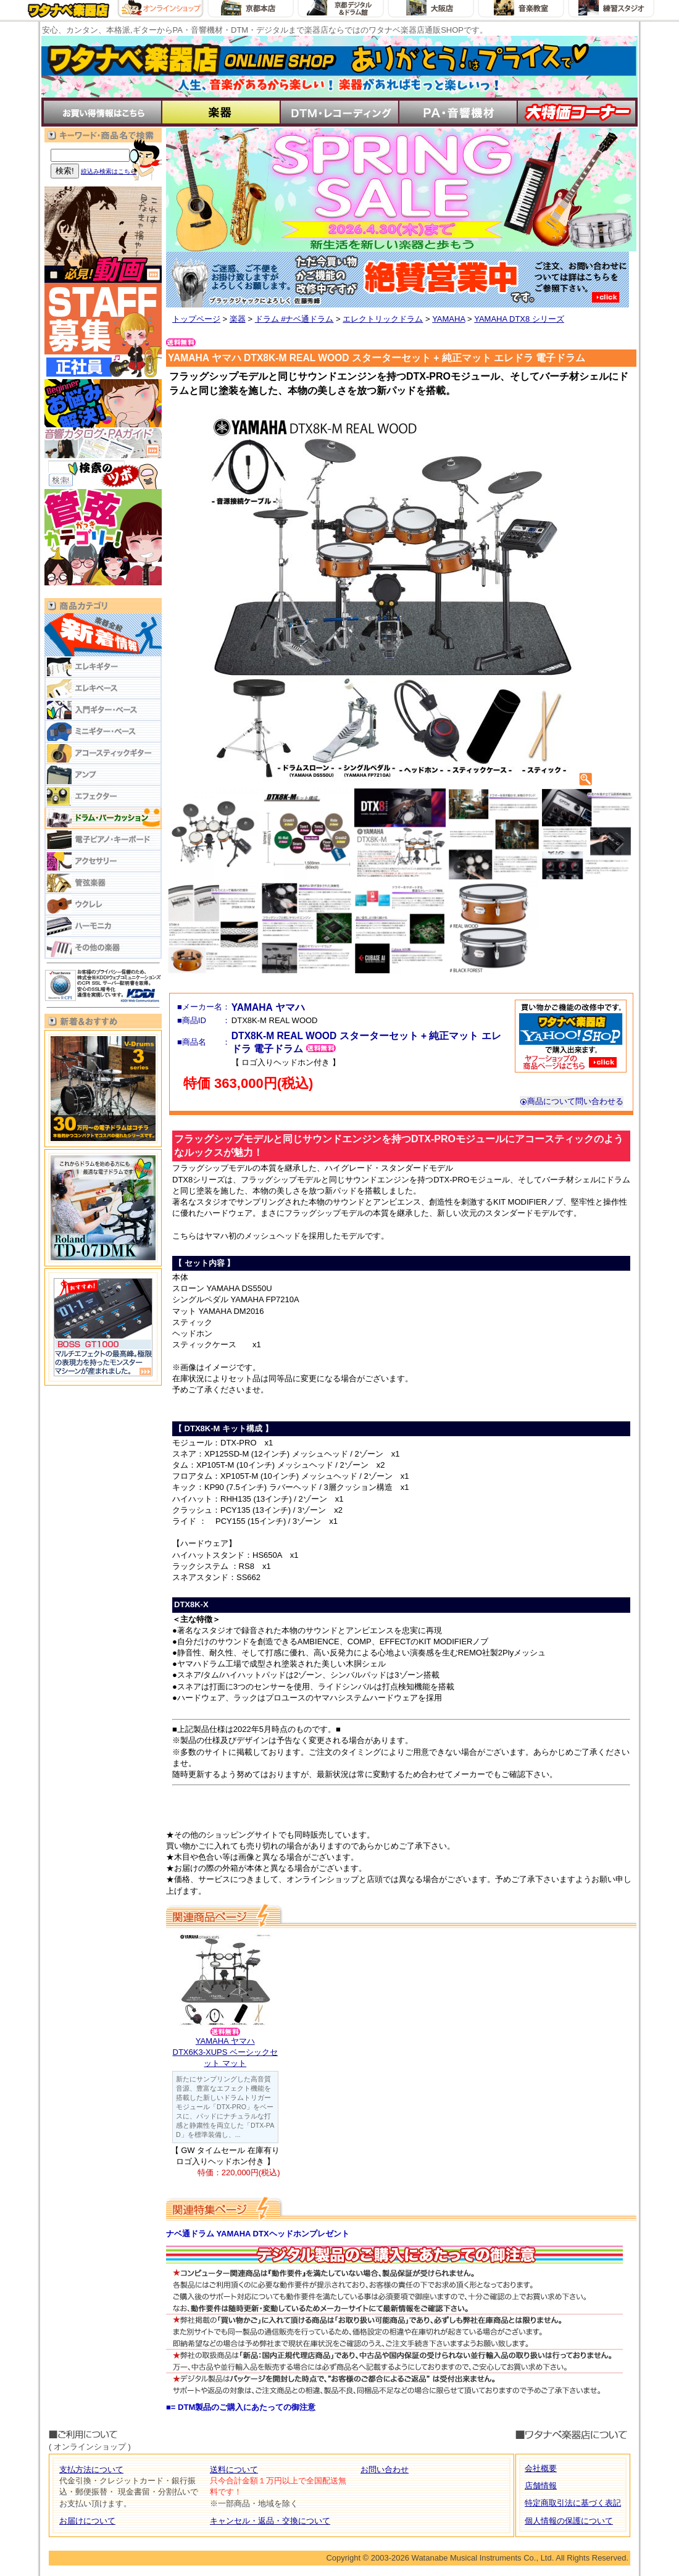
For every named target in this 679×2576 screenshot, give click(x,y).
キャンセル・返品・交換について (270, 2520)
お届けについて (87, 2520)
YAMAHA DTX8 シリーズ (519, 319)
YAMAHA (448, 319)
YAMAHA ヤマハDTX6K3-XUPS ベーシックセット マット (225, 2052)
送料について (234, 2469)
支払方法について (91, 2469)
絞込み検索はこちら (108, 171)
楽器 (238, 319)
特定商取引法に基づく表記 (573, 2502)
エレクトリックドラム (383, 319)
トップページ (196, 319)
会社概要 (541, 2468)
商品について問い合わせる (571, 1101)
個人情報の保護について (569, 2520)
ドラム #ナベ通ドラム (294, 319)
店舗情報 (541, 2485)
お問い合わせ (384, 2469)
